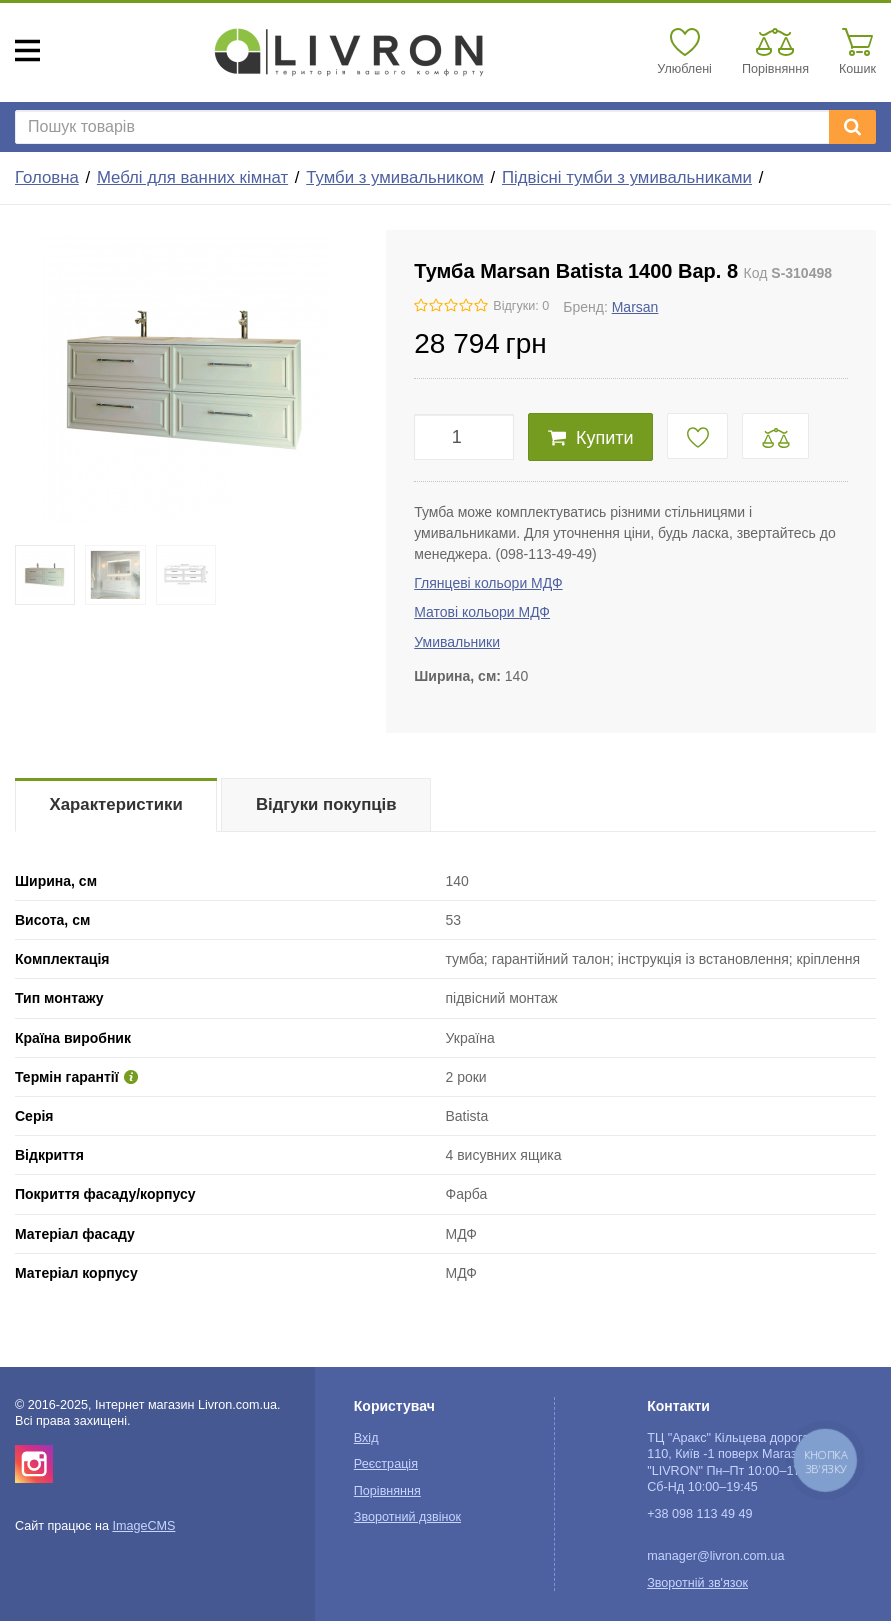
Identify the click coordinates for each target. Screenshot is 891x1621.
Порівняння (387, 1491)
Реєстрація (386, 1464)
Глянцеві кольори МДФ (488, 583)
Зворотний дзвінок (407, 1517)
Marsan (635, 307)
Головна (47, 177)
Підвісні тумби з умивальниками (627, 177)
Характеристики (116, 804)
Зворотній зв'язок (697, 1583)
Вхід (366, 1438)
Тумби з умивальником (395, 177)
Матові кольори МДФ (482, 612)
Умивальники (457, 642)
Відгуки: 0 (521, 306)
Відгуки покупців (326, 804)
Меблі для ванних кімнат (192, 177)
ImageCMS (143, 1526)
